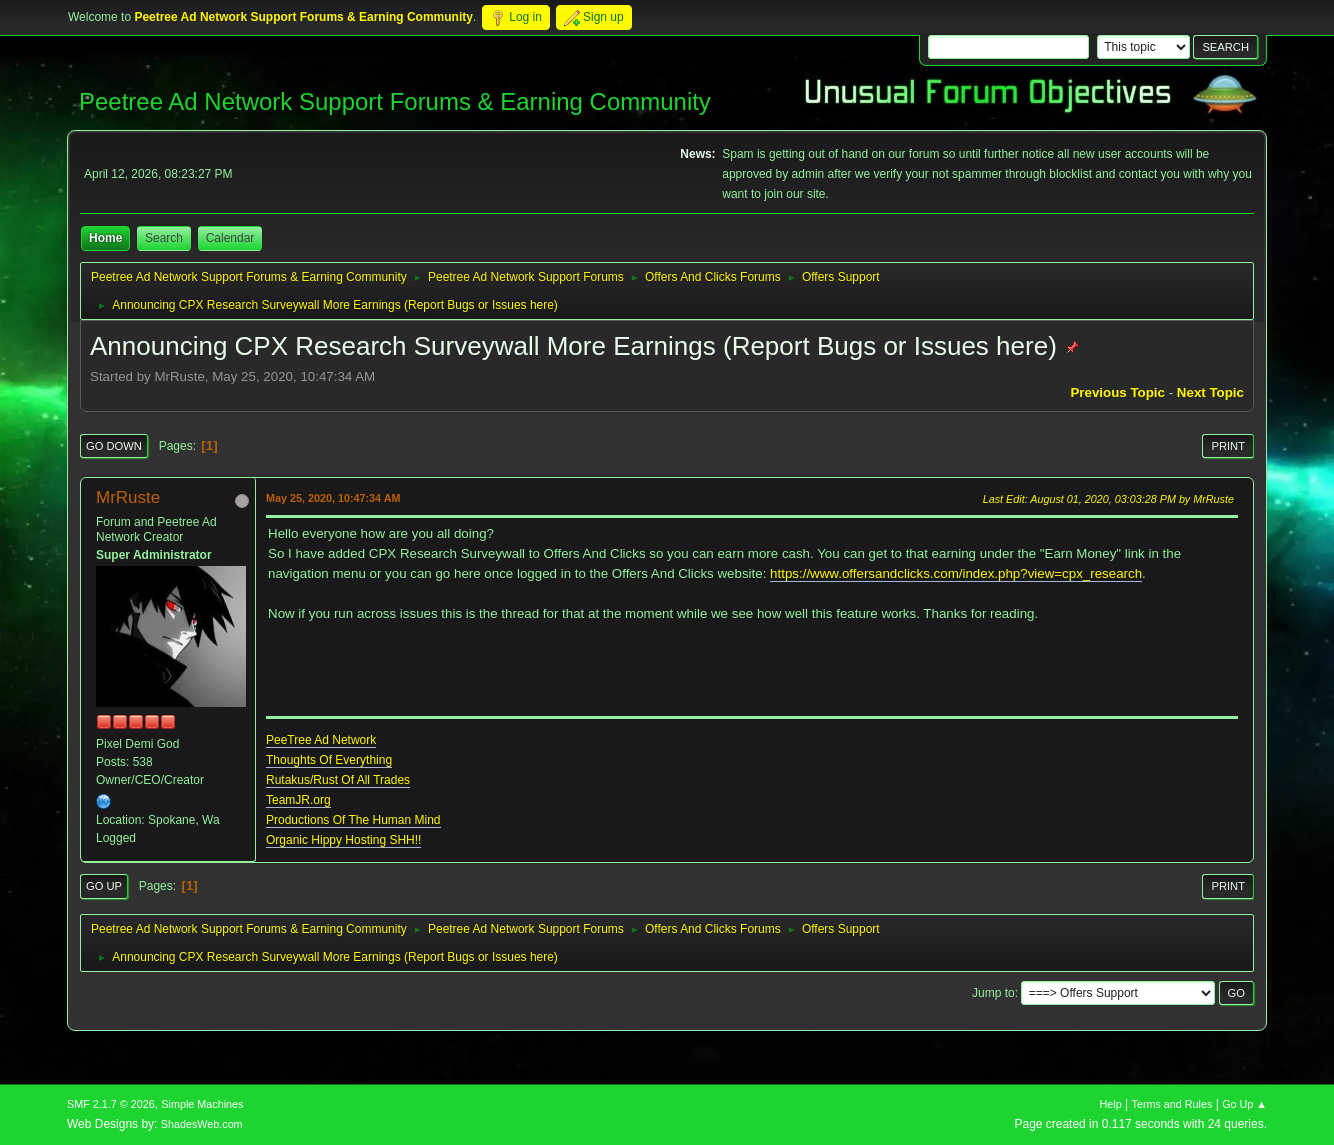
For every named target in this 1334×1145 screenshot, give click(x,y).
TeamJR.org (298, 800)
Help (1111, 1104)
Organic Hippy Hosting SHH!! (343, 840)
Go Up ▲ (1244, 1104)
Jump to (993, 993)
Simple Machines (202, 1104)
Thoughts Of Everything (329, 760)
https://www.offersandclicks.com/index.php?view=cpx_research (956, 573)
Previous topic (1117, 392)
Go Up (104, 886)
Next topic (1210, 392)
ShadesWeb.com (202, 1124)
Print (1228, 446)
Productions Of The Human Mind (353, 820)
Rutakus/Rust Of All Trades (338, 780)
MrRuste (128, 497)
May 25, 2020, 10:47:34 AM (333, 498)
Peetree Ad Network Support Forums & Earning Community (395, 101)
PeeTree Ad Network (321, 740)
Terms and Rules (1172, 1104)
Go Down (114, 446)
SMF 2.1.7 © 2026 (111, 1104)
